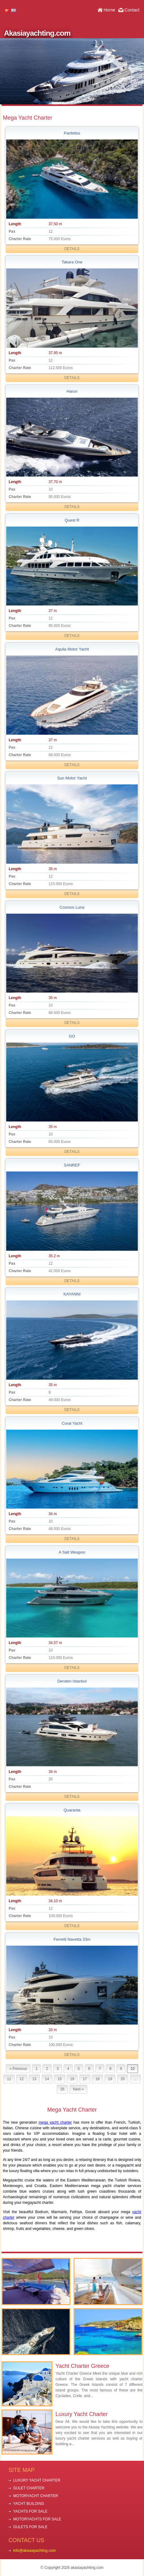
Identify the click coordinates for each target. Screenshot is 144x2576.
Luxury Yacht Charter (82, 2414)
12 (22, 2079)
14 (47, 2079)
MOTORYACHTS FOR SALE (37, 2519)
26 (62, 2089)
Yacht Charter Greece (83, 2366)
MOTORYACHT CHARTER (35, 2496)
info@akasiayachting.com (34, 2550)
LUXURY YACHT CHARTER (36, 2480)
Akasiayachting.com (37, 33)
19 (110, 2079)
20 (123, 2079)
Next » (78, 2089)
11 (9, 2079)
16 (72, 2079)
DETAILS (71, 249)
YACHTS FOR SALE (30, 2511)
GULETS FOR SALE (30, 2527)
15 (59, 2079)
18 (97, 2079)
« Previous (18, 2069)
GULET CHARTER (28, 2488)
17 (85, 2079)
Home (109, 9)
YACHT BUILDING (28, 2503)
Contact (131, 9)
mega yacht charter (55, 2122)
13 (34, 2079)
